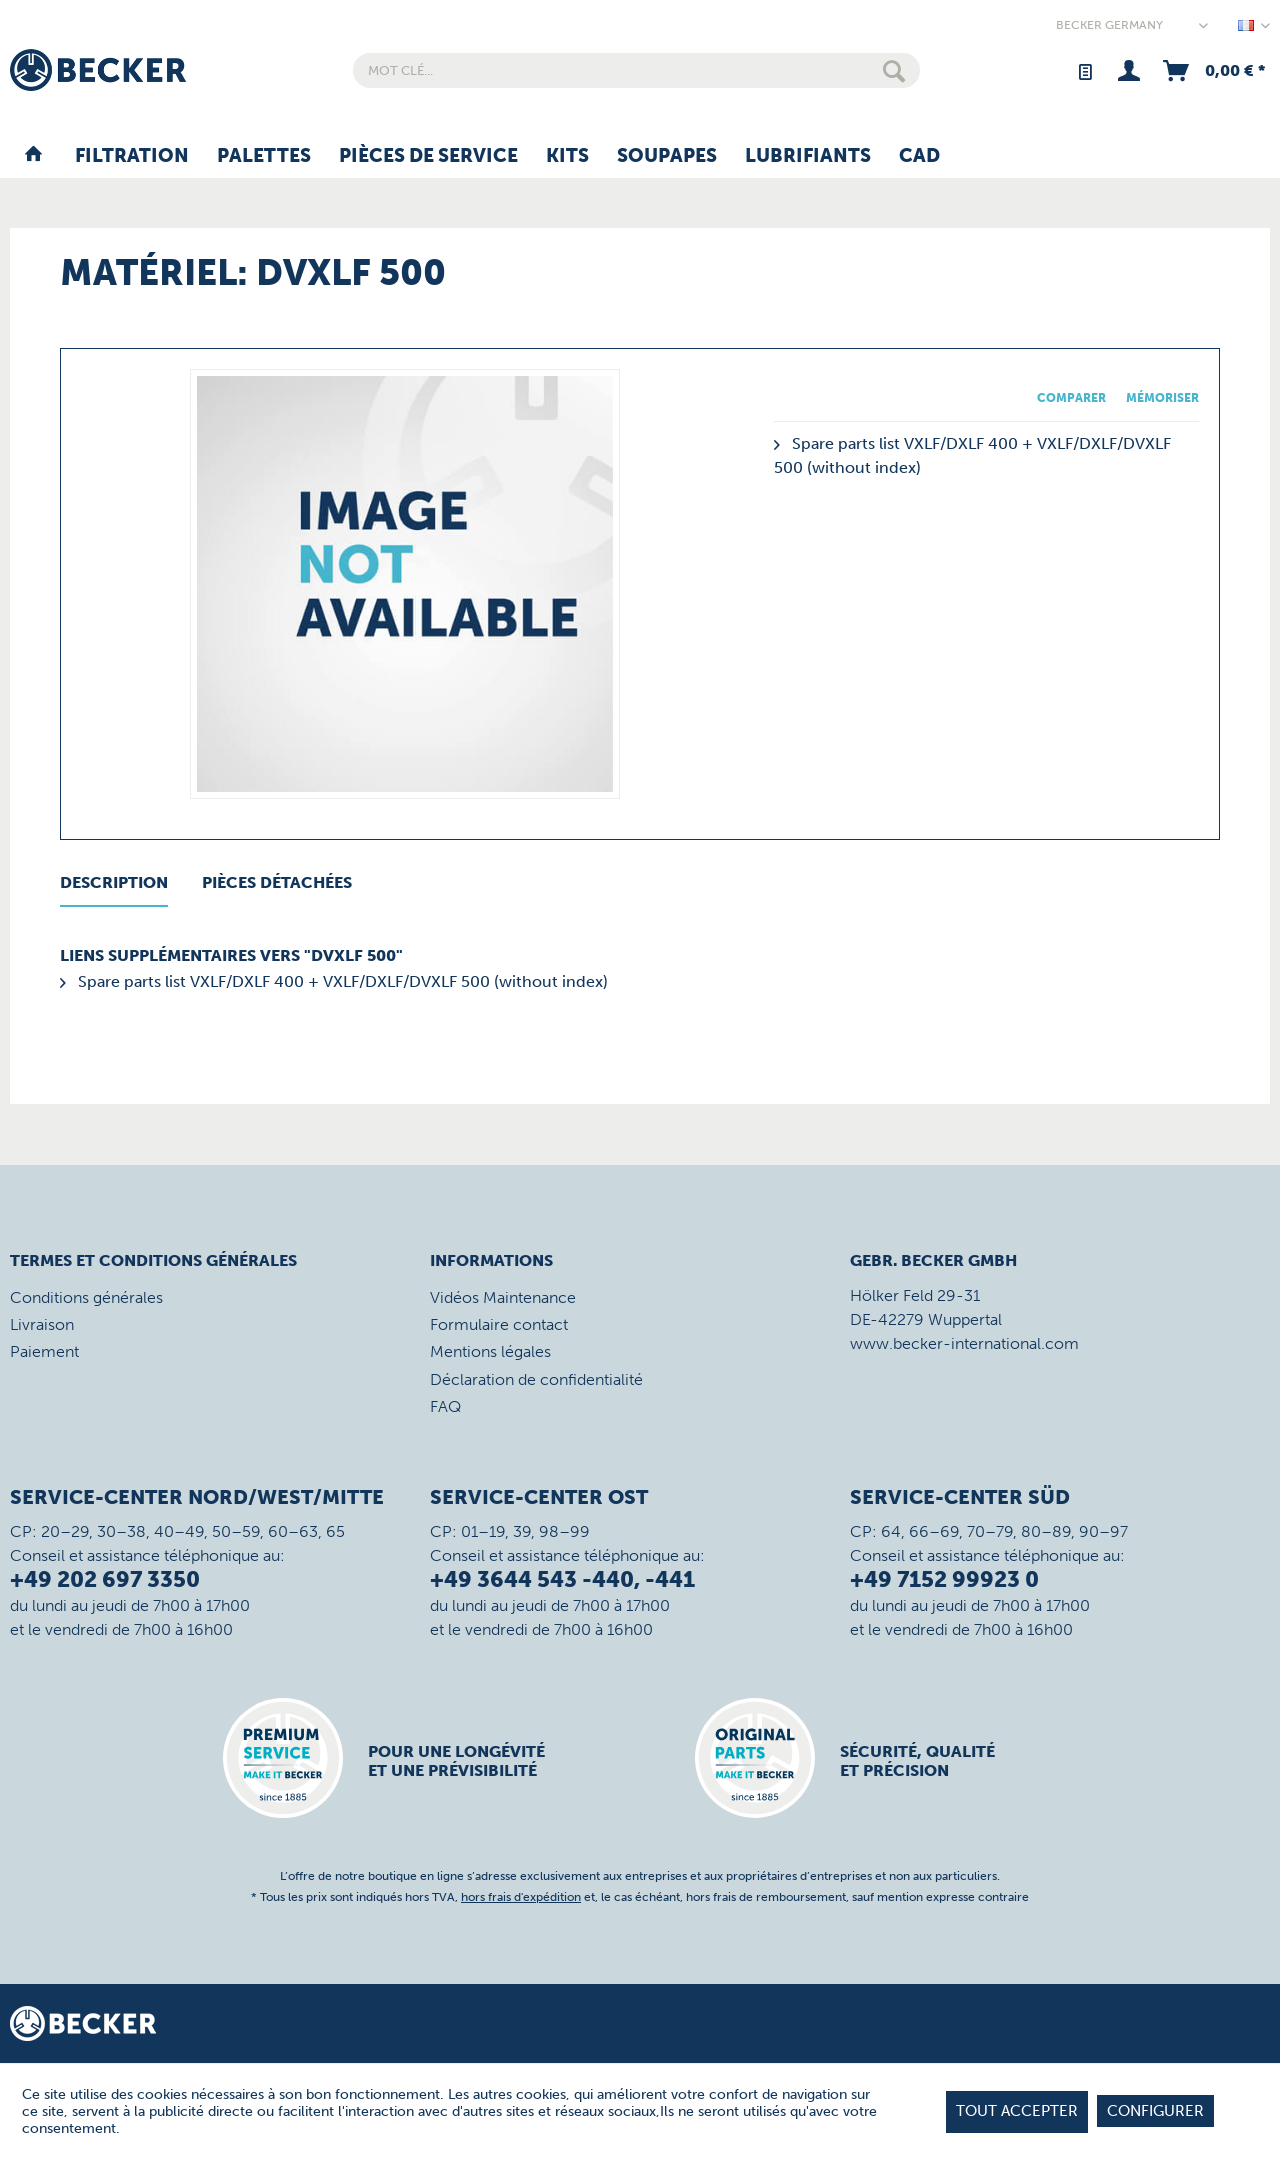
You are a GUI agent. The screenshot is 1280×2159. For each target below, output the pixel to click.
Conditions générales (86, 1297)
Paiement (44, 1351)
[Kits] (567, 157)
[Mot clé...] (636, 70)
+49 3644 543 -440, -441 (562, 1579)
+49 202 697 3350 (105, 1579)
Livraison (42, 1324)
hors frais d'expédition (521, 1897)
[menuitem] (636, 70)
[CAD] (919, 157)
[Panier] (1212, 70)
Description (114, 882)
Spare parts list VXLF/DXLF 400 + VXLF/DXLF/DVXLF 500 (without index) (334, 981)
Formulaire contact (499, 1324)
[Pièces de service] (428, 157)
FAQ (445, 1406)
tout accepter (1017, 2111)
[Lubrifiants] (808, 157)
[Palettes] (264, 157)
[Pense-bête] (1084, 70)
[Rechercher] (894, 70)
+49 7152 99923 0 (944, 1579)
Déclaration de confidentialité (536, 1379)
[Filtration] (132, 157)
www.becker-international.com (964, 1343)
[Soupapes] (667, 157)
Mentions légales (490, 1351)
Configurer (1155, 2111)
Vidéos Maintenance (503, 1297)
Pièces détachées (277, 882)
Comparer (1071, 398)
